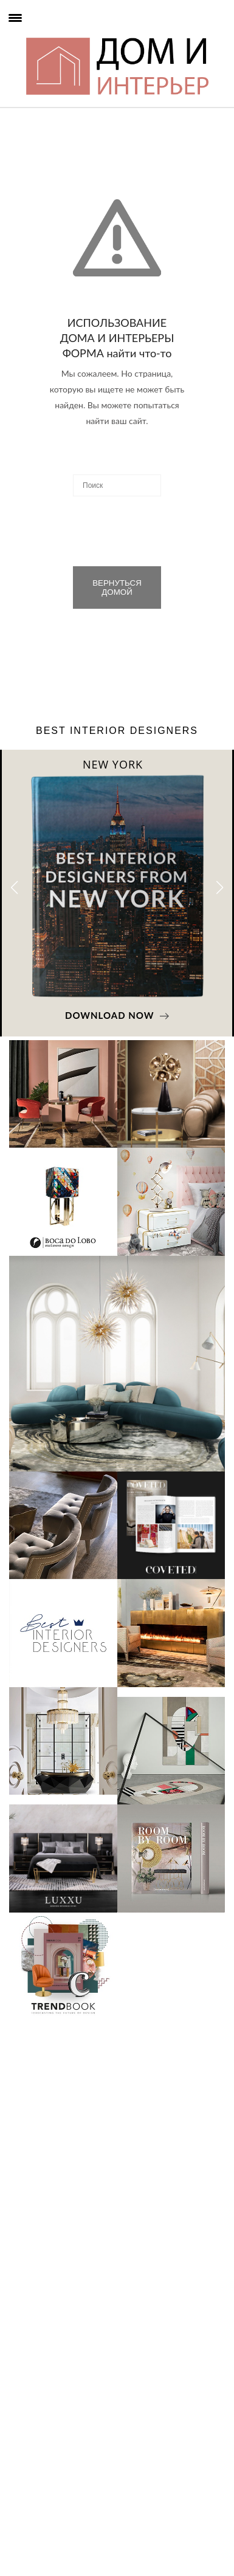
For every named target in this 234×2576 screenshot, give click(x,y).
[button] (220, 888)
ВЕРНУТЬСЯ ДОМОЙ (117, 587)
